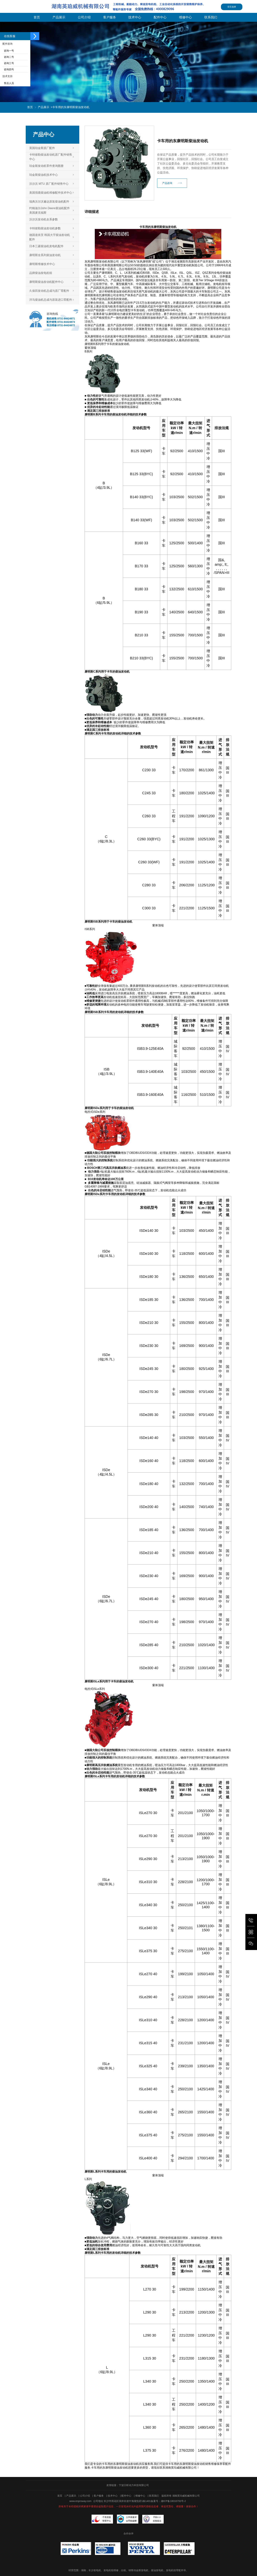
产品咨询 (167, 197)
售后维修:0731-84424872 (61, 325)
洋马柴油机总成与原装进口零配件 (50, 299)
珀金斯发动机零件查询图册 (46, 165)
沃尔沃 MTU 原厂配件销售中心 (49, 183)
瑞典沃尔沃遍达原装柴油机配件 (49, 201)
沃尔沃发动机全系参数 (43, 219)
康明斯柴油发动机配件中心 (46, 281)
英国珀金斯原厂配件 (42, 148)
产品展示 (43, 107)
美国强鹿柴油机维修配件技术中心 (50, 192)
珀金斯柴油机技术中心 (43, 174)
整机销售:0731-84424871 (61, 318)
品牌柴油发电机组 (40, 272)
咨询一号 (8, 50)
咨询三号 (8, 63)
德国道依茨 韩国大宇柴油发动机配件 (49, 237)
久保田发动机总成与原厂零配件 (49, 290)
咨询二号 (8, 56)
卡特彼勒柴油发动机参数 (45, 228)
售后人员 (8, 83)
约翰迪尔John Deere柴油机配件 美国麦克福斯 (49, 210)
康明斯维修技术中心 (42, 264)
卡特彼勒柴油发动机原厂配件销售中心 (50, 157)
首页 (30, 107)
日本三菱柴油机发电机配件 (46, 246)
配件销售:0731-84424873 (61, 321)
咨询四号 (8, 69)
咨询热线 (52, 313)
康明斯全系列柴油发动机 (45, 255)
